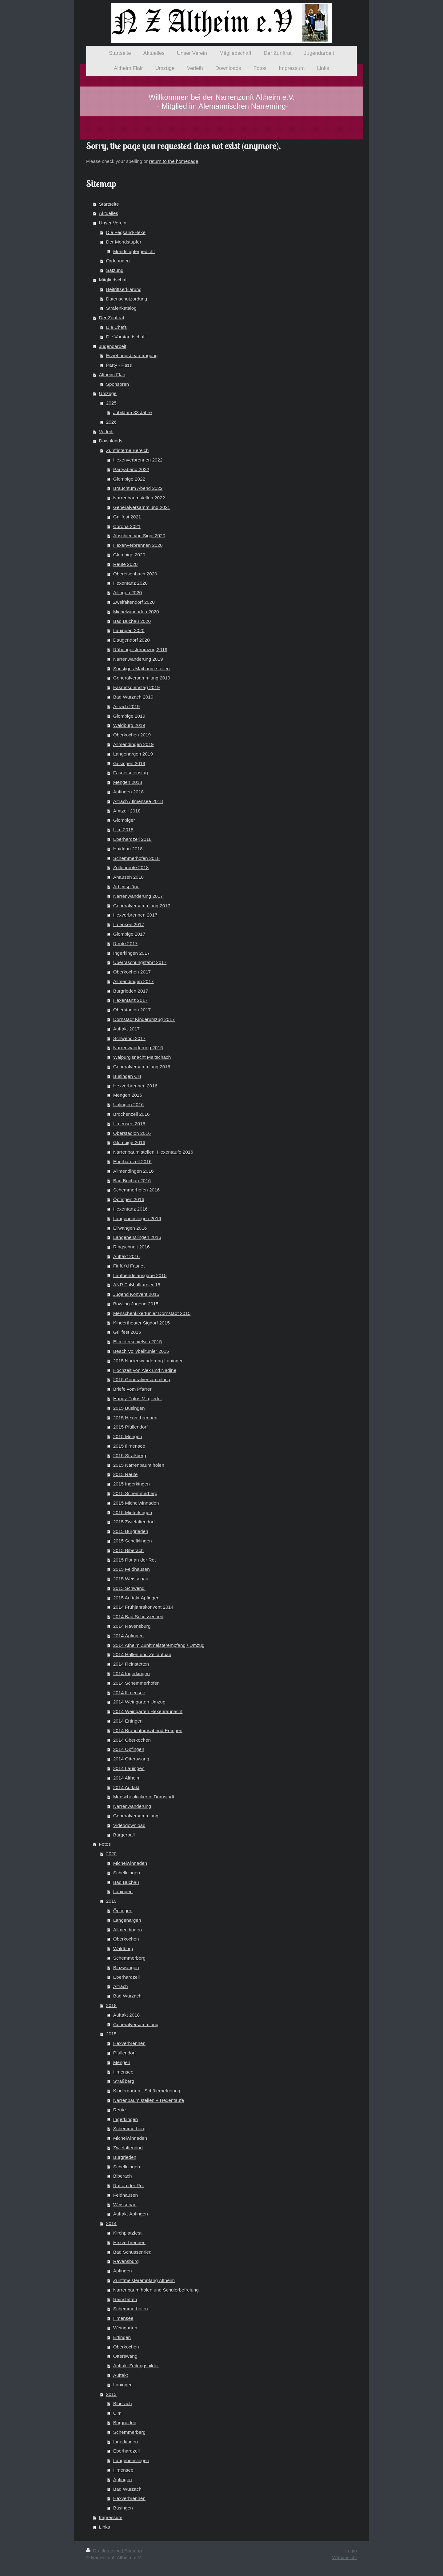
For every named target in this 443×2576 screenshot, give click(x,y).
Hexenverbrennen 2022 (138, 459)
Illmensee (123, 2071)
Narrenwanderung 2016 (138, 1047)
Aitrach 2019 (126, 706)
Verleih (106, 431)
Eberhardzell (126, 1977)
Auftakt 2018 (126, 2015)
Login (351, 2550)
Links (104, 2527)
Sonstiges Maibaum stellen (141, 668)
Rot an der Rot (128, 2185)
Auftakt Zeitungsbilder (136, 2365)
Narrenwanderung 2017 (138, 896)
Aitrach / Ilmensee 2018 (138, 801)
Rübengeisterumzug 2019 (140, 649)
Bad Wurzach (127, 1995)
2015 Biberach (128, 1550)
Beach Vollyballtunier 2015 (141, 1351)
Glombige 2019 (129, 716)
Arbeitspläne (126, 886)
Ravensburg (126, 2261)
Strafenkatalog (121, 308)
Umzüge (108, 393)
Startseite (109, 204)
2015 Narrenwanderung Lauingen (148, 1360)
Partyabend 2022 (131, 469)
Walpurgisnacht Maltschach (142, 1057)
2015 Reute (125, 1474)
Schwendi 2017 (129, 1038)
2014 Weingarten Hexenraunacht (148, 1711)
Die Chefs (116, 327)
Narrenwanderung (132, 1806)
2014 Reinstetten (131, 1664)
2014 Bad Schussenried (138, 1616)
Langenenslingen (131, 2460)
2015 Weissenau (130, 1578)
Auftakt (120, 2375)
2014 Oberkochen (132, 1740)
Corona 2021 (127, 526)
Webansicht (344, 2557)
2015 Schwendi (129, 1588)
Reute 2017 (125, 943)
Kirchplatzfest (127, 2232)
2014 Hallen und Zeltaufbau (142, 1654)
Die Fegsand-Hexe (126, 232)
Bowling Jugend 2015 (135, 1303)
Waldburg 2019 (129, 725)
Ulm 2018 (123, 829)
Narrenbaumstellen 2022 (139, 497)
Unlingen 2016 (128, 1104)
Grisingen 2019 (129, 763)
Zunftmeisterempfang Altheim (144, 2280)
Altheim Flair (112, 374)
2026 (111, 422)
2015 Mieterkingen (132, 1512)
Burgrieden (124, 2157)
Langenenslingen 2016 (137, 1218)
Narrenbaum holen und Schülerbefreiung (156, 2289)
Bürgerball (124, 1834)
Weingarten (125, 2327)
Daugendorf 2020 (131, 640)
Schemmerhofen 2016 (136, 1189)
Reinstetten (125, 2299)
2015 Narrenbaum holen (138, 1465)
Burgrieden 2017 (130, 991)
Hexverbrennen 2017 (135, 914)
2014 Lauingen (129, 1768)
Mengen (121, 2062)
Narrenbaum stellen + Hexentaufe (148, 2100)
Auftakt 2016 (126, 1256)
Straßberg (123, 2081)
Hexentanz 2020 (130, 583)
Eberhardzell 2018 (132, 839)
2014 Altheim (127, 1777)
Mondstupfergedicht (134, 251)
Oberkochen (126, 1938)
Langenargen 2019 (133, 753)
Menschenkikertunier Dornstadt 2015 (152, 1313)
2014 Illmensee (129, 1692)
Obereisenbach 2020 (135, 573)
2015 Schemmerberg (135, 1493)
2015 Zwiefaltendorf (134, 1521)
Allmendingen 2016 (133, 1171)
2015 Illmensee (129, 1446)
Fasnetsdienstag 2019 (136, 687)
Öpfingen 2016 (128, 1199)
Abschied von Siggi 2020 (139, 535)
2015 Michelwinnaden (136, 1503)
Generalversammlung (135, 1815)
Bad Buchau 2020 (132, 621)
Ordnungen (118, 260)
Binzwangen (126, 1967)
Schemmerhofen (130, 2308)
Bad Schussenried (132, 2252)
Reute (119, 2109)
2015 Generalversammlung (141, 1379)
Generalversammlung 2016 (141, 1066)
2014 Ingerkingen (131, 1673)
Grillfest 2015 (127, 1332)
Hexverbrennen (129, 2043)
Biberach (122, 2176)
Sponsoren (117, 384)
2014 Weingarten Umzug (139, 1701)
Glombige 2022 (129, 479)
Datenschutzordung (126, 298)
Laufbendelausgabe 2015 (140, 1275)
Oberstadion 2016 (132, 1133)
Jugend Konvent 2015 (136, 1294)
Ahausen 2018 (128, 877)
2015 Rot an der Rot (134, 1559)
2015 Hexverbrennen (135, 1417)
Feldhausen (125, 2195)
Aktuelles (108, 213)
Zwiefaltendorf (128, 2147)
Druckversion (104, 2550)
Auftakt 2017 (126, 1028)
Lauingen (123, 1891)
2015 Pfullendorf (130, 1426)
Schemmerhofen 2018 (136, 858)
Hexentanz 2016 (130, 1208)
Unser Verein (112, 222)
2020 (111, 1853)
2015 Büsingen (129, 1408)
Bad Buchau (126, 1882)
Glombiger (124, 820)
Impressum (110, 2517)
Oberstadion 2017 (132, 1009)
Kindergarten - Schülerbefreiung (146, 2090)
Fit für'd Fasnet (129, 1265)
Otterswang (125, 2356)
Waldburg (123, 1948)
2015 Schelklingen (132, 1540)
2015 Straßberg (129, 1455)
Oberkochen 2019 (132, 734)
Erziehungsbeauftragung (132, 355)
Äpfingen (122, 2270)
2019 (111, 1901)
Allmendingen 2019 (133, 744)
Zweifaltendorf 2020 (134, 602)
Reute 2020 (125, 564)
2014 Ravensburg (132, 1626)
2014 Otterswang (131, 1758)
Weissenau (125, 2204)
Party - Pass (119, 365)
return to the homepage (173, 161)
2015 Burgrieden (130, 1531)
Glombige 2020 (129, 554)
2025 (111, 402)
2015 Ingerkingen (131, 1483)
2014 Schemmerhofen (136, 1683)
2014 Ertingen (128, 1720)
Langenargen (127, 1920)
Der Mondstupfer (124, 241)
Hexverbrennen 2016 (135, 1085)
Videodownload (129, 1825)
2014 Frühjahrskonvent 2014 (143, 1607)
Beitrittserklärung (124, 289)
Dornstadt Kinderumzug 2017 (144, 1019)
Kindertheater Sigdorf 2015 (141, 1322)
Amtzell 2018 (127, 810)
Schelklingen (126, 1872)
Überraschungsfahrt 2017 (140, 962)
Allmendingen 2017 (133, 981)
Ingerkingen (125, 2119)
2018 (111, 2005)
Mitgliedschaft (113, 279)
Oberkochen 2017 (132, 971)
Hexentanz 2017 (130, 1000)
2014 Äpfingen (128, 1635)
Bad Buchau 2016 (132, 1180)
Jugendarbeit (112, 346)
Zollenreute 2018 (131, 867)
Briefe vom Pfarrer (132, 1389)
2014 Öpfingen (128, 1749)
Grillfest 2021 (127, 516)
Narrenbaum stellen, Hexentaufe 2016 (153, 1152)
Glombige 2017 (129, 934)
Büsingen (123, 2507)
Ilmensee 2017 (128, 924)
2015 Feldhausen (131, 1569)
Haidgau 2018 (128, 848)
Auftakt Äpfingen (130, 2213)
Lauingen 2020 (129, 630)
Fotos (105, 1844)
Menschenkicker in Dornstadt (143, 1796)
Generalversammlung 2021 (141, 507)
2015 (111, 2033)
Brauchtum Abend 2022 (138, 488)
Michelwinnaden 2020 (136, 611)
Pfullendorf (124, 2052)
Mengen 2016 (127, 1095)
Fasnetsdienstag (130, 772)
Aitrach (120, 1986)
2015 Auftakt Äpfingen (136, 1597)
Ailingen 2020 (127, 592)
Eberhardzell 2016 (132, 1161)
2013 (111, 2394)
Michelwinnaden (130, 1863)
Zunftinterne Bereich (127, 450)
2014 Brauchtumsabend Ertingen (147, 1730)
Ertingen (122, 2337)
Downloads (110, 440)
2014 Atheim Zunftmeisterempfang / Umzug (159, 1645)
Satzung (114, 270)
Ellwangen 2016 (130, 1228)
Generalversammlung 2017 (141, 905)
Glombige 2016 (129, 1142)
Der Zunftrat (111, 317)
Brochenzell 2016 (131, 1114)
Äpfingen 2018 (128, 791)
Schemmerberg (129, 1958)
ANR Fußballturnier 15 (136, 1284)
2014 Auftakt (126, 1787)
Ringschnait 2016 (131, 1246)
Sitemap (133, 2550)
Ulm (117, 2413)
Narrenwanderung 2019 (138, 659)
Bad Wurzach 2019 (133, 696)
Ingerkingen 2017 (131, 953)
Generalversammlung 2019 (141, 677)
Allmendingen (127, 1929)
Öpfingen (122, 1910)
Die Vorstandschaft (126, 336)
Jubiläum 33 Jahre (132, 412)
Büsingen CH (127, 1076)
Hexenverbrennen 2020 (138, 545)
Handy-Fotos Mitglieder (137, 1398)
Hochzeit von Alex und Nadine (144, 1370)
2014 (111, 2223)
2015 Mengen (127, 1436)
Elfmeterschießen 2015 (137, 1341)
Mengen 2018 (127, 782)
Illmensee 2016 (129, 1123)
